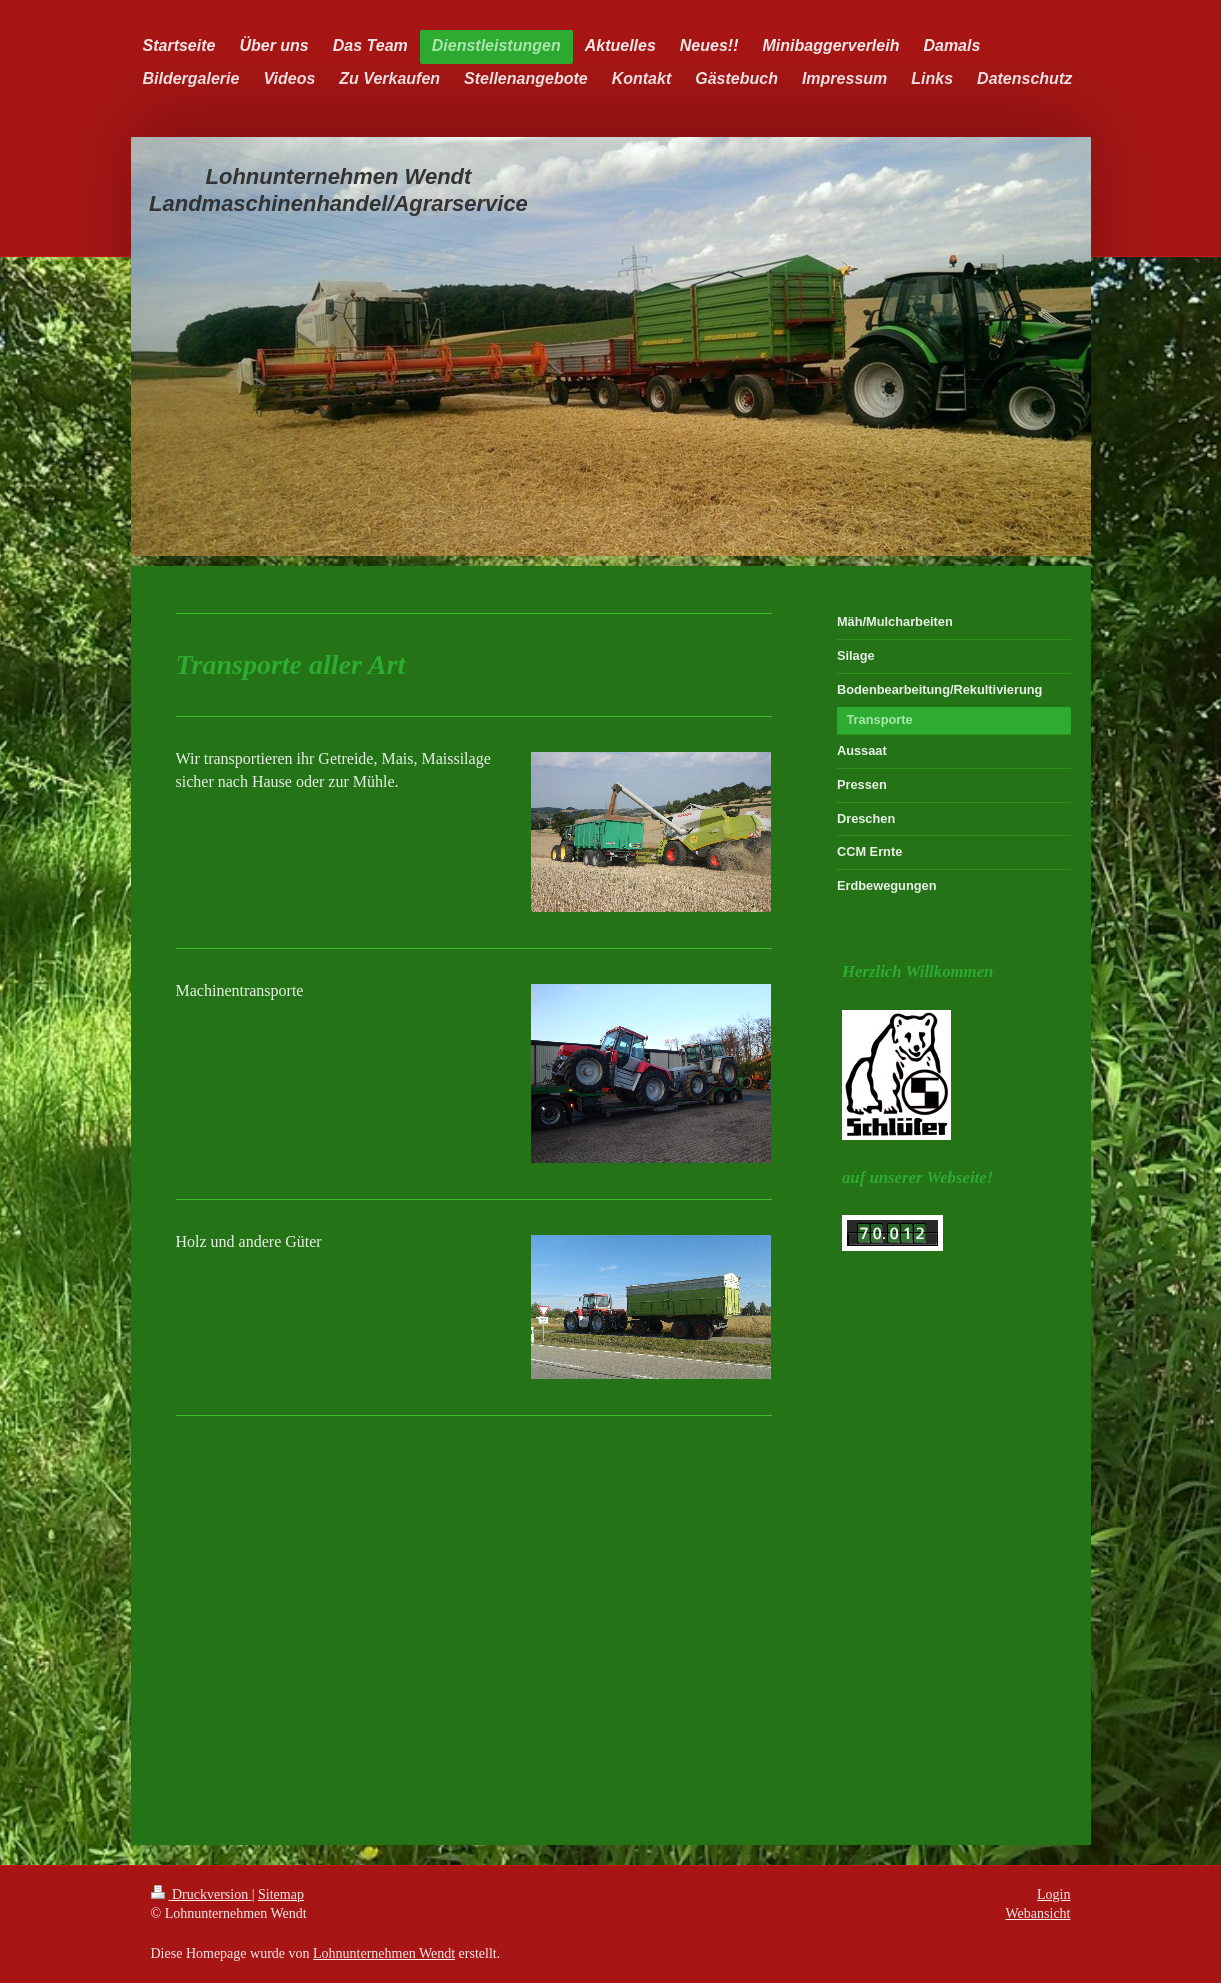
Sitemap (281, 1894)
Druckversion (201, 1894)
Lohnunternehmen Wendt (384, 1953)
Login (1053, 1894)
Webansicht (1038, 1913)
